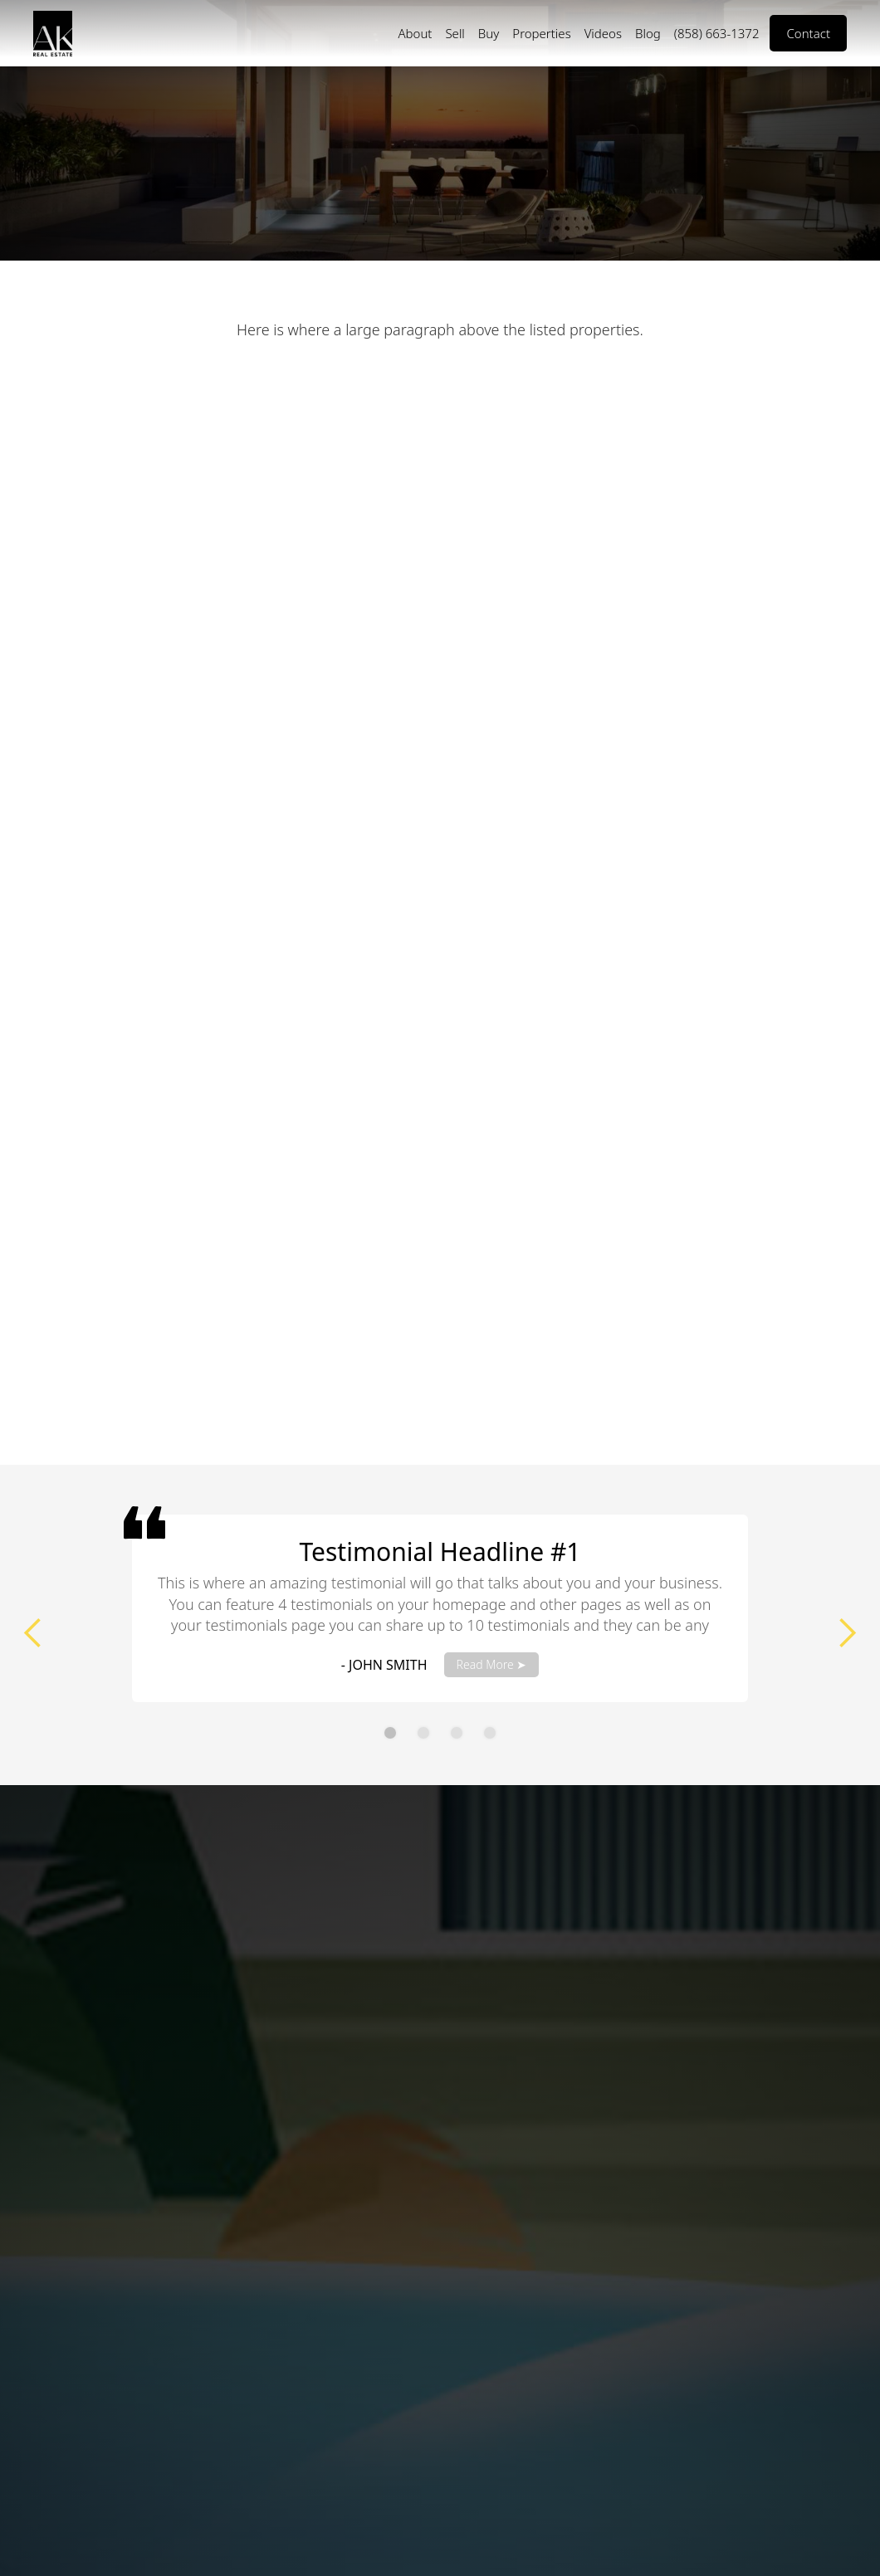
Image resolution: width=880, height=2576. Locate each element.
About (415, 33)
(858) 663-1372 (717, 33)
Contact (808, 33)
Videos (603, 33)
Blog (648, 33)
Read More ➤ (492, 1664)
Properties (541, 33)
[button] (33, 1633)
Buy (488, 33)
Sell (454, 33)
